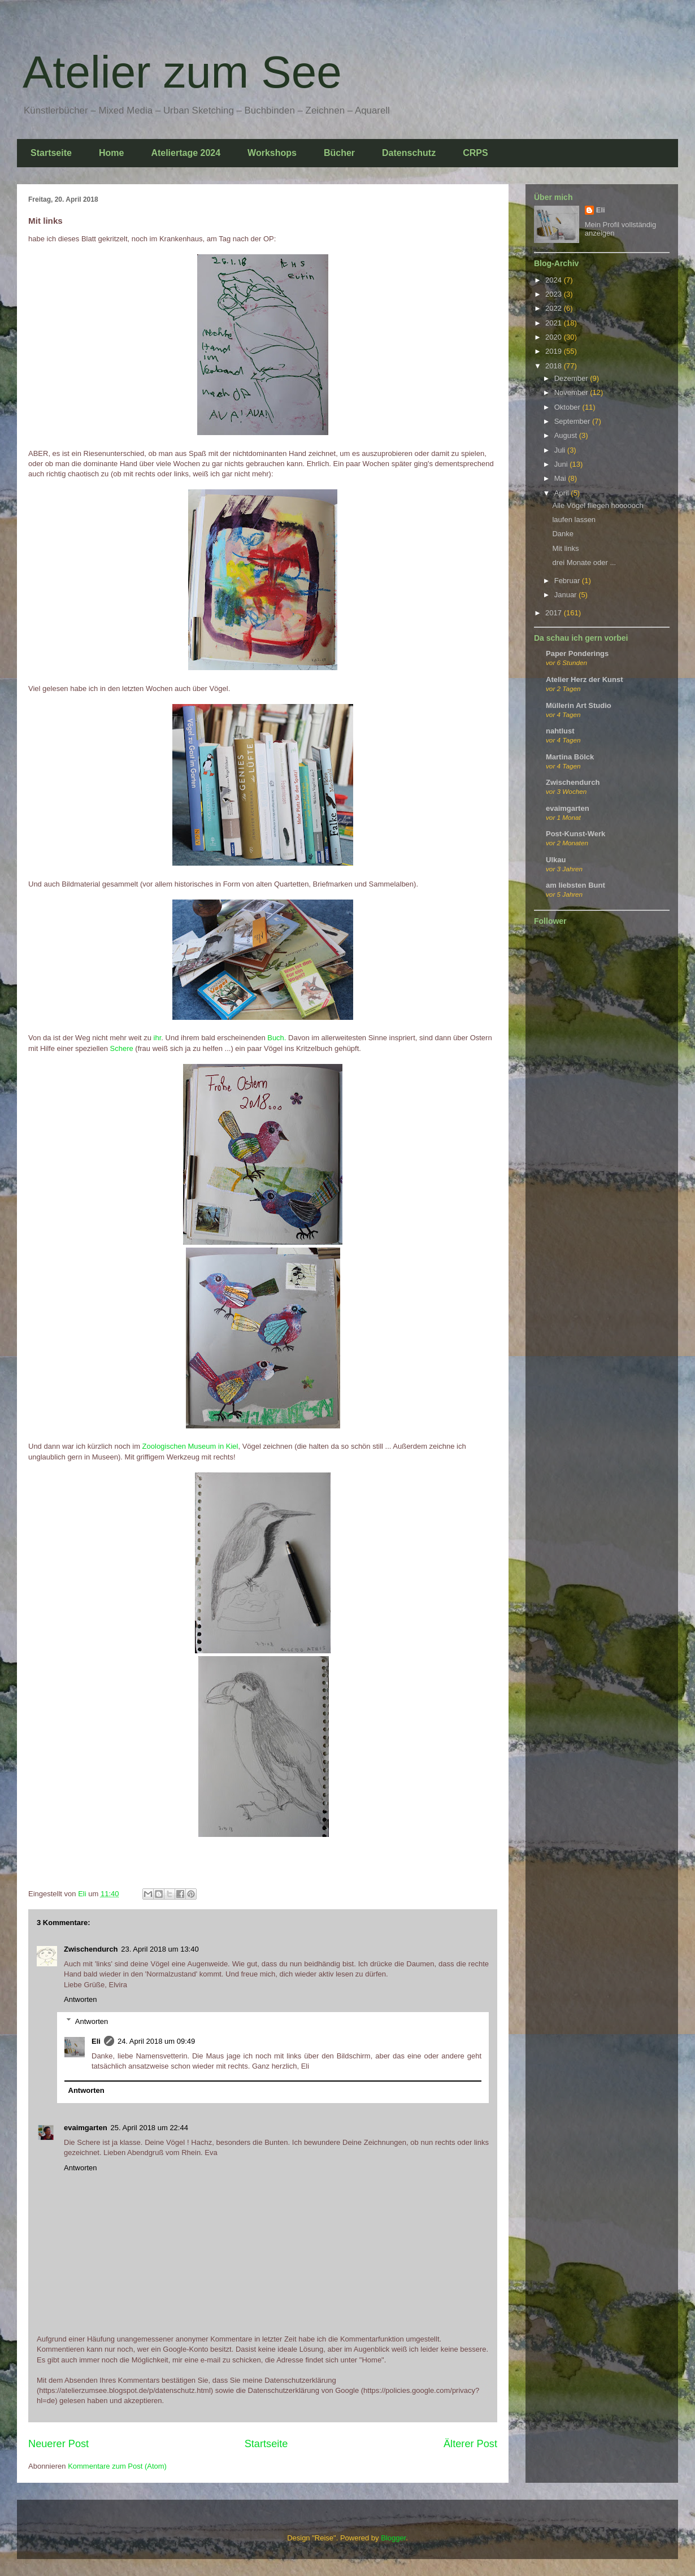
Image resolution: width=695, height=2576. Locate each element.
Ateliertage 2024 (185, 153)
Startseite (51, 153)
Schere (123, 1048)
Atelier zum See (182, 72)
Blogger (393, 2538)
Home (111, 153)
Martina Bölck (570, 757)
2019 (554, 351)
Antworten (80, 1999)
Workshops (272, 153)
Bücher (339, 153)
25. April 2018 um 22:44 (149, 2127)
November (572, 392)
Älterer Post (470, 2443)
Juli (560, 450)
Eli (96, 2041)
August (566, 435)
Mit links (565, 548)
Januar (566, 594)
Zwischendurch (91, 1949)
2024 (554, 280)
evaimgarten (85, 2127)
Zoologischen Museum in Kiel (190, 1446)
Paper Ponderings (577, 653)
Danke (563, 533)
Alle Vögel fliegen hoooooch (597, 505)
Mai (561, 478)
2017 (554, 613)
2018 (554, 366)
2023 (554, 294)
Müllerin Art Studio (578, 705)
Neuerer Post (58, 2443)
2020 (554, 337)
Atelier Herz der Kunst (584, 679)
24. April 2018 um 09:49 (156, 2041)
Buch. (276, 1037)
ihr (158, 1037)
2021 (554, 323)
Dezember (572, 378)
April (562, 493)
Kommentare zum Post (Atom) (117, 2466)
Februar (568, 580)
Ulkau (556, 859)
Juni (562, 464)
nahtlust (560, 731)
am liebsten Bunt (575, 885)
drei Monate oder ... (584, 562)
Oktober (568, 407)
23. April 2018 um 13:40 (159, 1949)
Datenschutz (409, 153)
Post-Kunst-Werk (575, 833)
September (573, 421)
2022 (554, 308)
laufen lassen (574, 519)
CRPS (475, 153)
